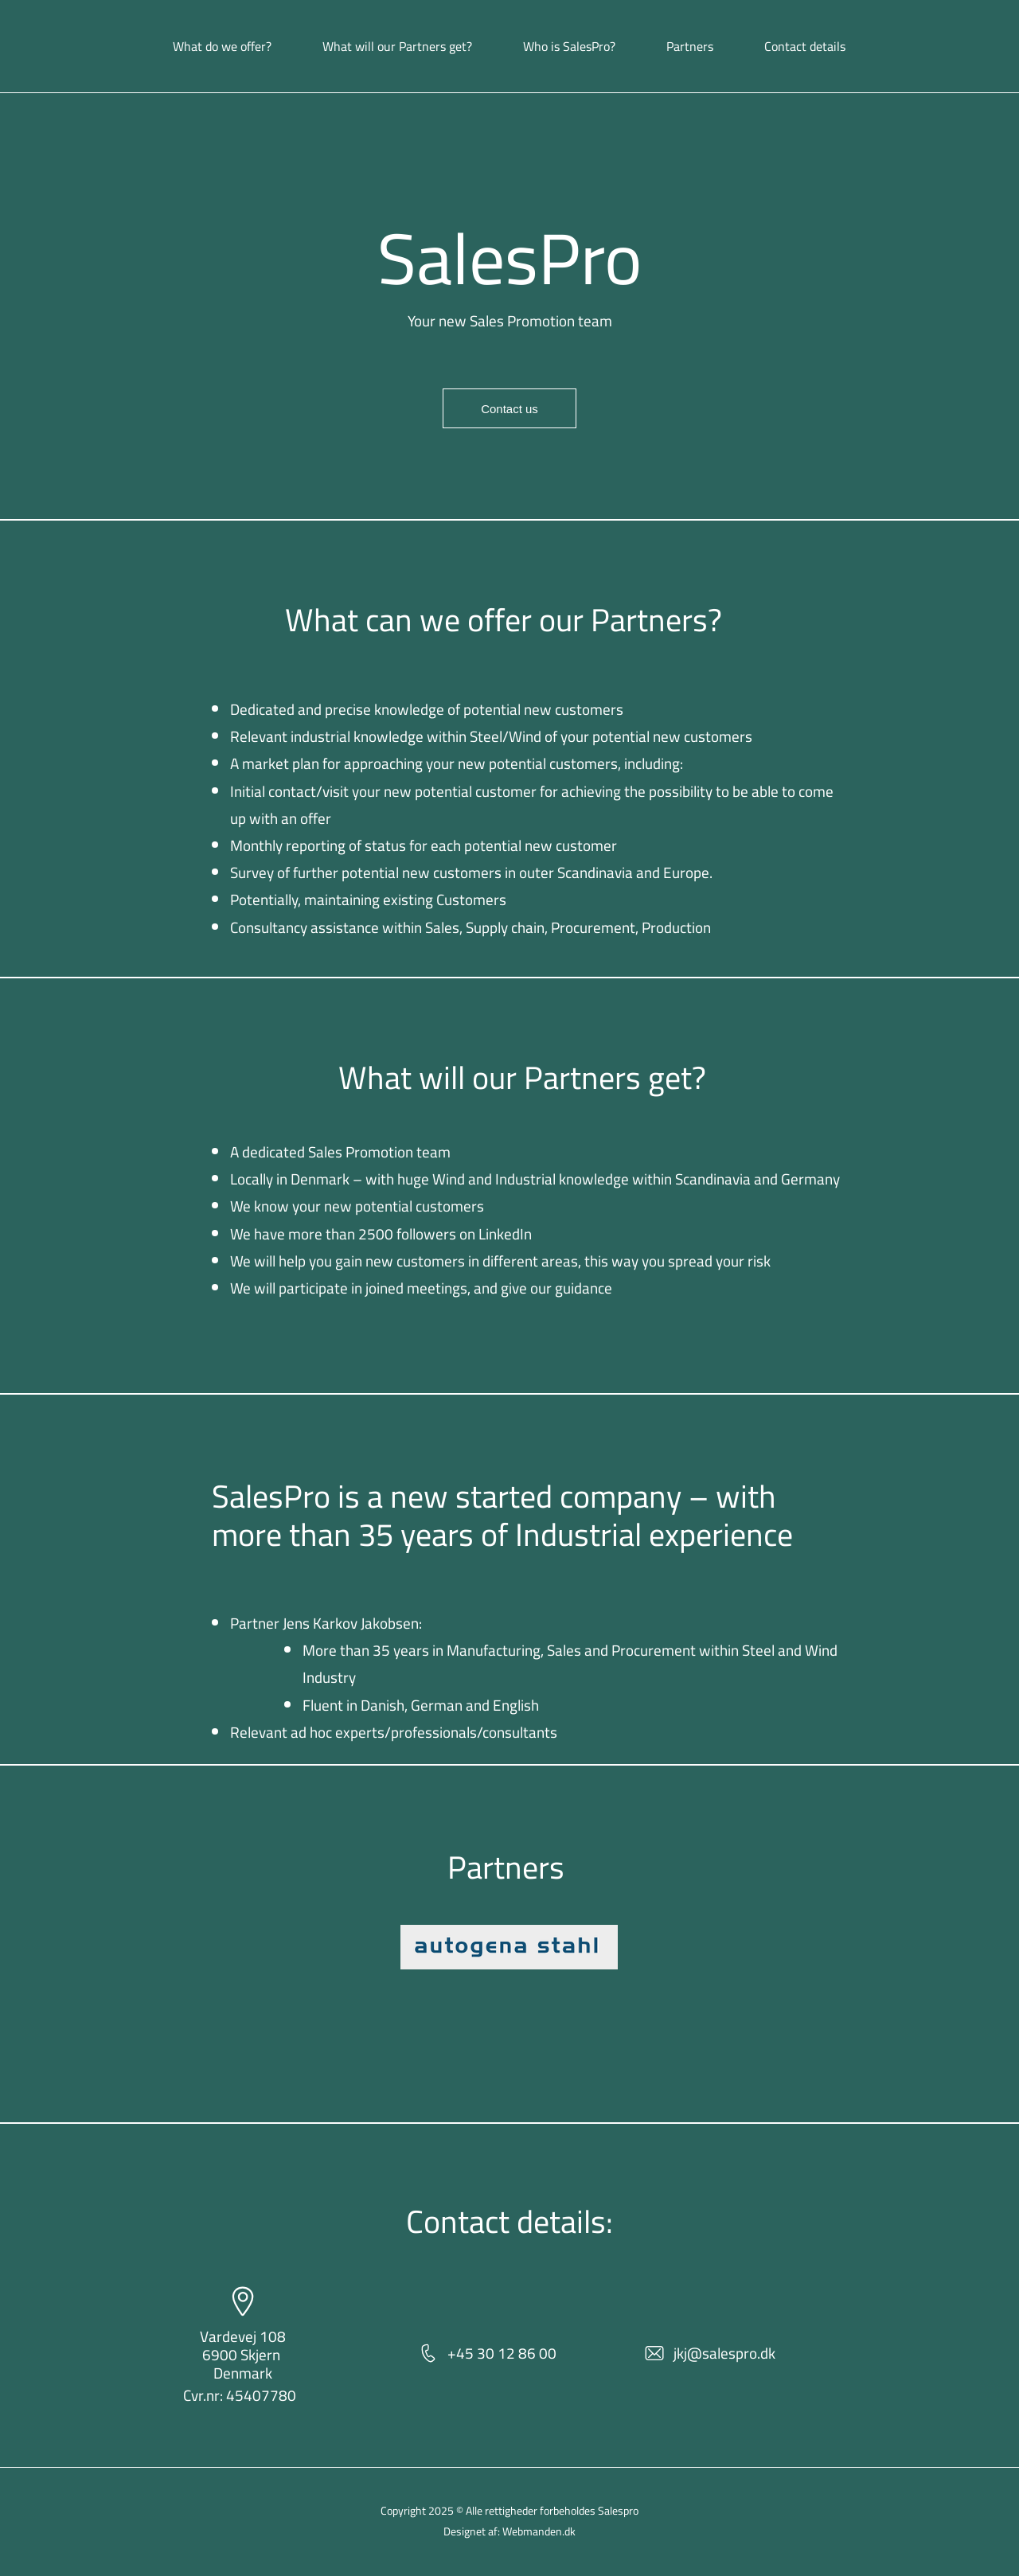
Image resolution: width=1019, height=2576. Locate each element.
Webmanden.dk (539, 2531)
